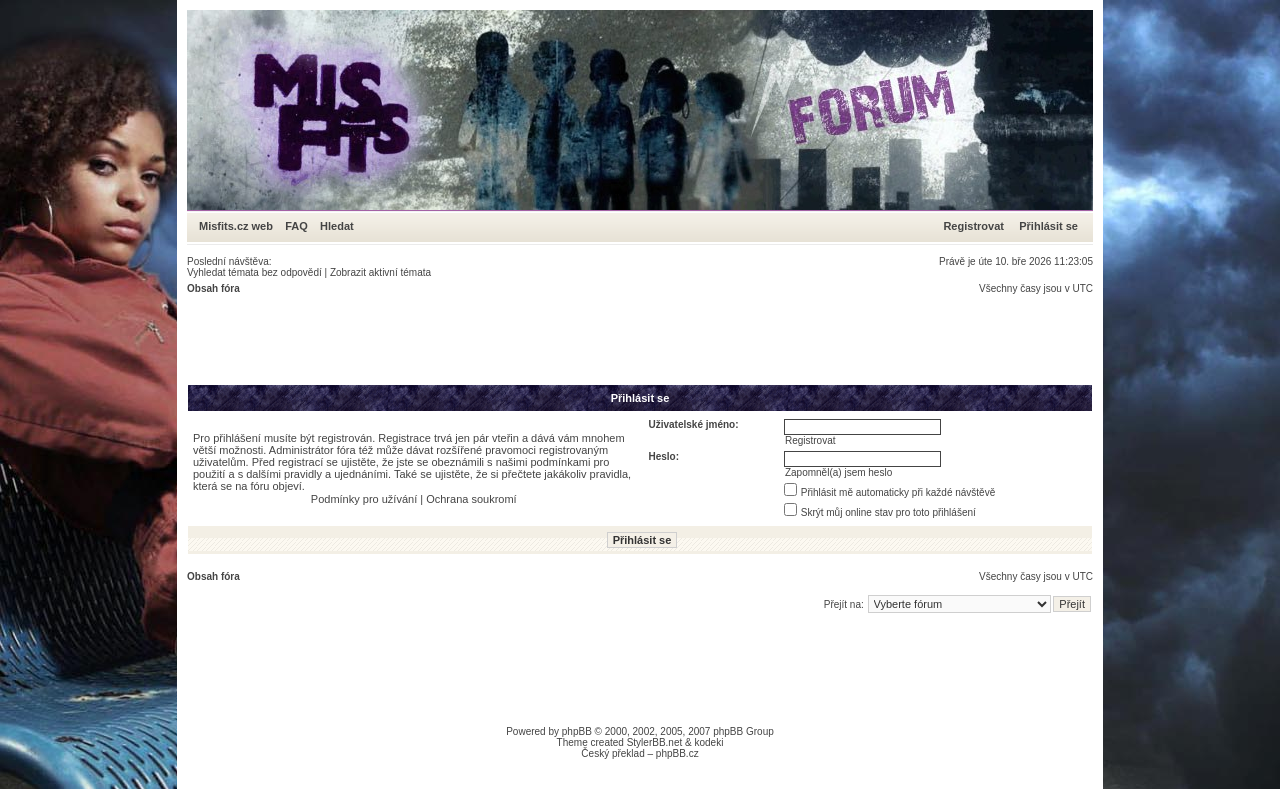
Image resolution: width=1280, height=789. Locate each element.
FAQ (296, 226)
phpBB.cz (677, 753)
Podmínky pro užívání (364, 499)
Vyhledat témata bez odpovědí (254, 272)
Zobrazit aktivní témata (380, 272)
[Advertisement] (551, 339)
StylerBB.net (655, 742)
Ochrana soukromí (471, 499)
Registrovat (973, 226)
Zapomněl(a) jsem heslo (838, 472)
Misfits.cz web (240, 226)
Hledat (337, 226)
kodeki (708, 742)
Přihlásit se (1048, 226)
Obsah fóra (213, 288)
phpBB (577, 731)
